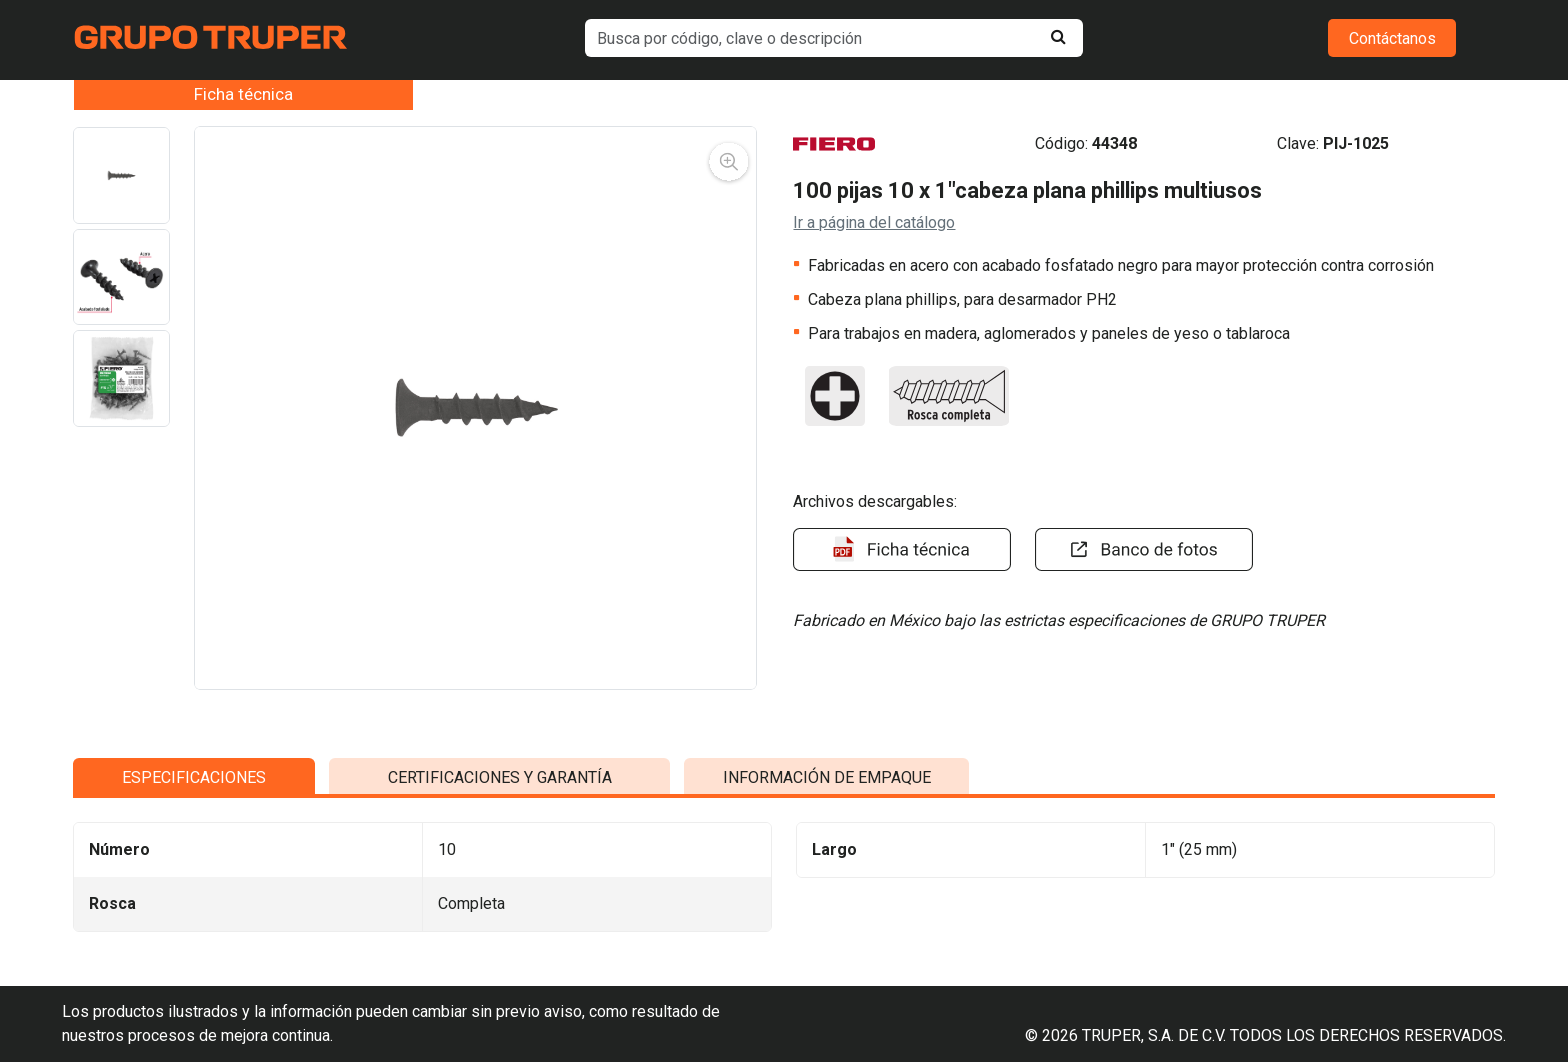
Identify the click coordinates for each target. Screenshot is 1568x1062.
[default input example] (834, 38)
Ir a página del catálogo (874, 222)
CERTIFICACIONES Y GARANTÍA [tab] (500, 949)
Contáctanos (1392, 38)
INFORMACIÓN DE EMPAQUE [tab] (827, 949)
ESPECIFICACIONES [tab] (194, 949)
